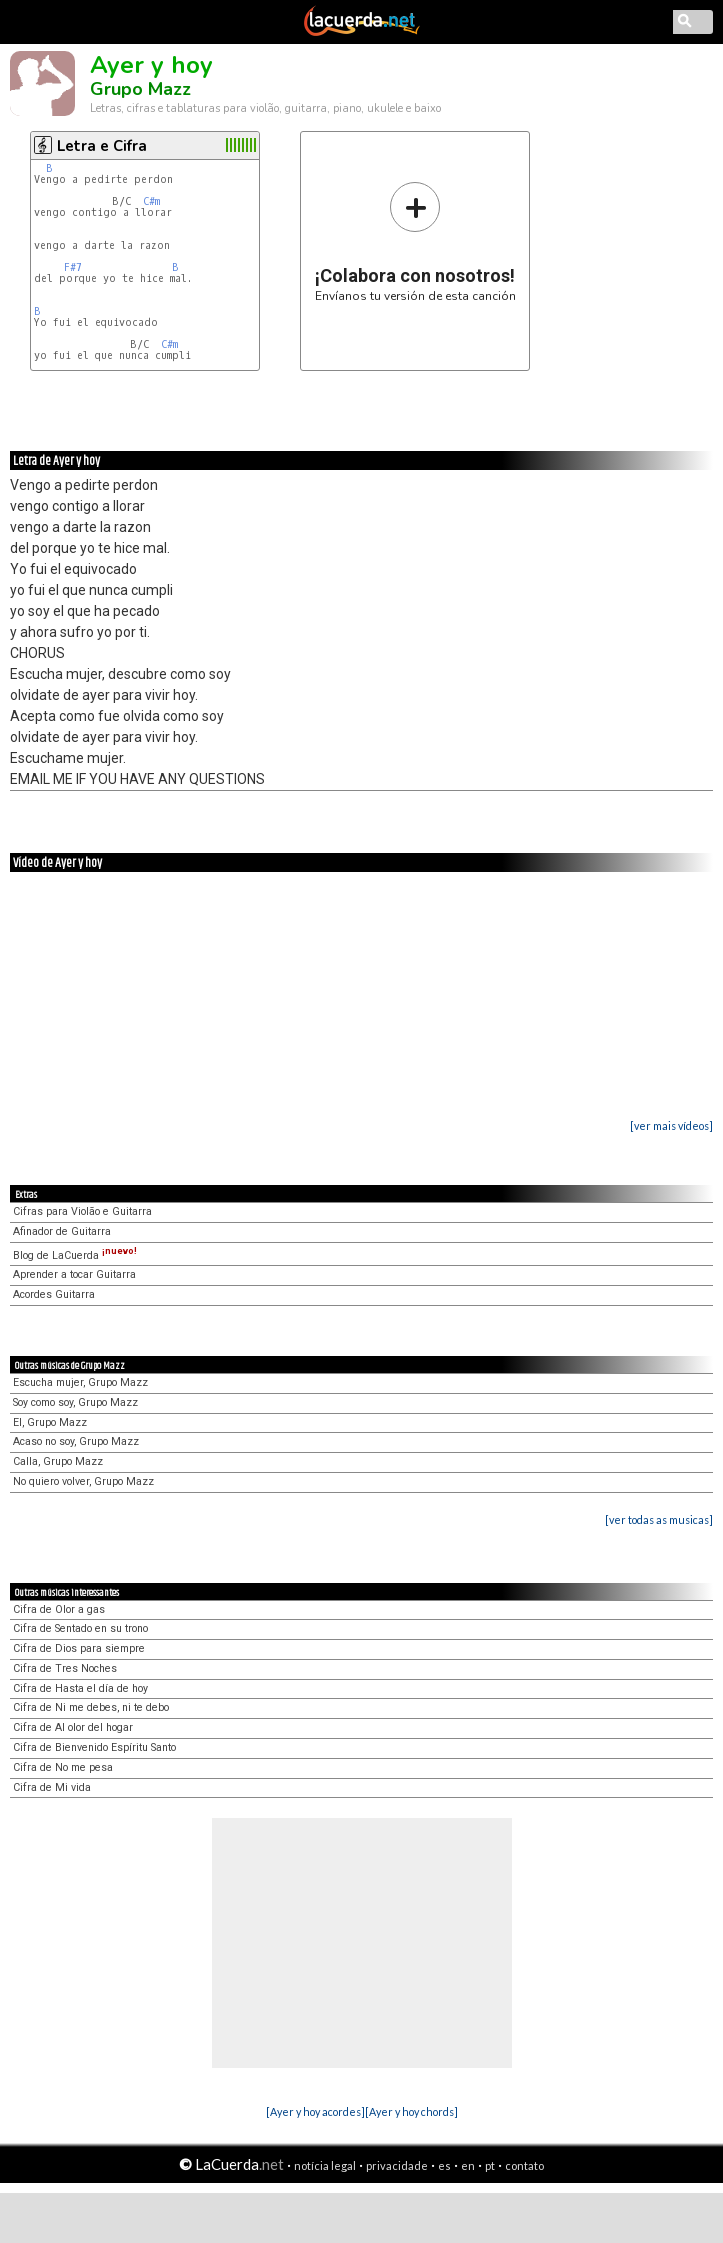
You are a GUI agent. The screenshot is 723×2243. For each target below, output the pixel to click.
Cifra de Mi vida (52, 1787)
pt (490, 2165)
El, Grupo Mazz (50, 1422)
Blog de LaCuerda (75, 1255)
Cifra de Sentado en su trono (80, 1628)
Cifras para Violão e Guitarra (82, 1211)
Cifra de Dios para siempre (79, 1648)
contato (524, 2165)
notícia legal (325, 2165)
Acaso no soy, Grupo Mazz (76, 1441)
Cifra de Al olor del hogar (73, 1727)
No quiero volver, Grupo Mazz (83, 1481)
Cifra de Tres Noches (65, 1668)
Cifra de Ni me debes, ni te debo (91, 1707)
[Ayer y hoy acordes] (315, 2111)
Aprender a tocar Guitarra (74, 1274)
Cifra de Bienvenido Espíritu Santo (94, 1747)
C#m (151, 201)
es (444, 2165)
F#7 (73, 267)
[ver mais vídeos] (671, 1125)
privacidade (397, 2165)
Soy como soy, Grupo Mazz (75, 1402)
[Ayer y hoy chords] (411, 2111)
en (468, 2165)
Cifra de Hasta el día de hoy (80, 1688)
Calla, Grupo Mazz (58, 1461)
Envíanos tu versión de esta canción (415, 241)
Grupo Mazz (140, 89)
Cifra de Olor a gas (59, 1609)
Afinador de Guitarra (62, 1231)
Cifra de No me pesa (63, 1767)
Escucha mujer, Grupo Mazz (80, 1382)
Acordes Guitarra (54, 1294)
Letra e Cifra (102, 146)
